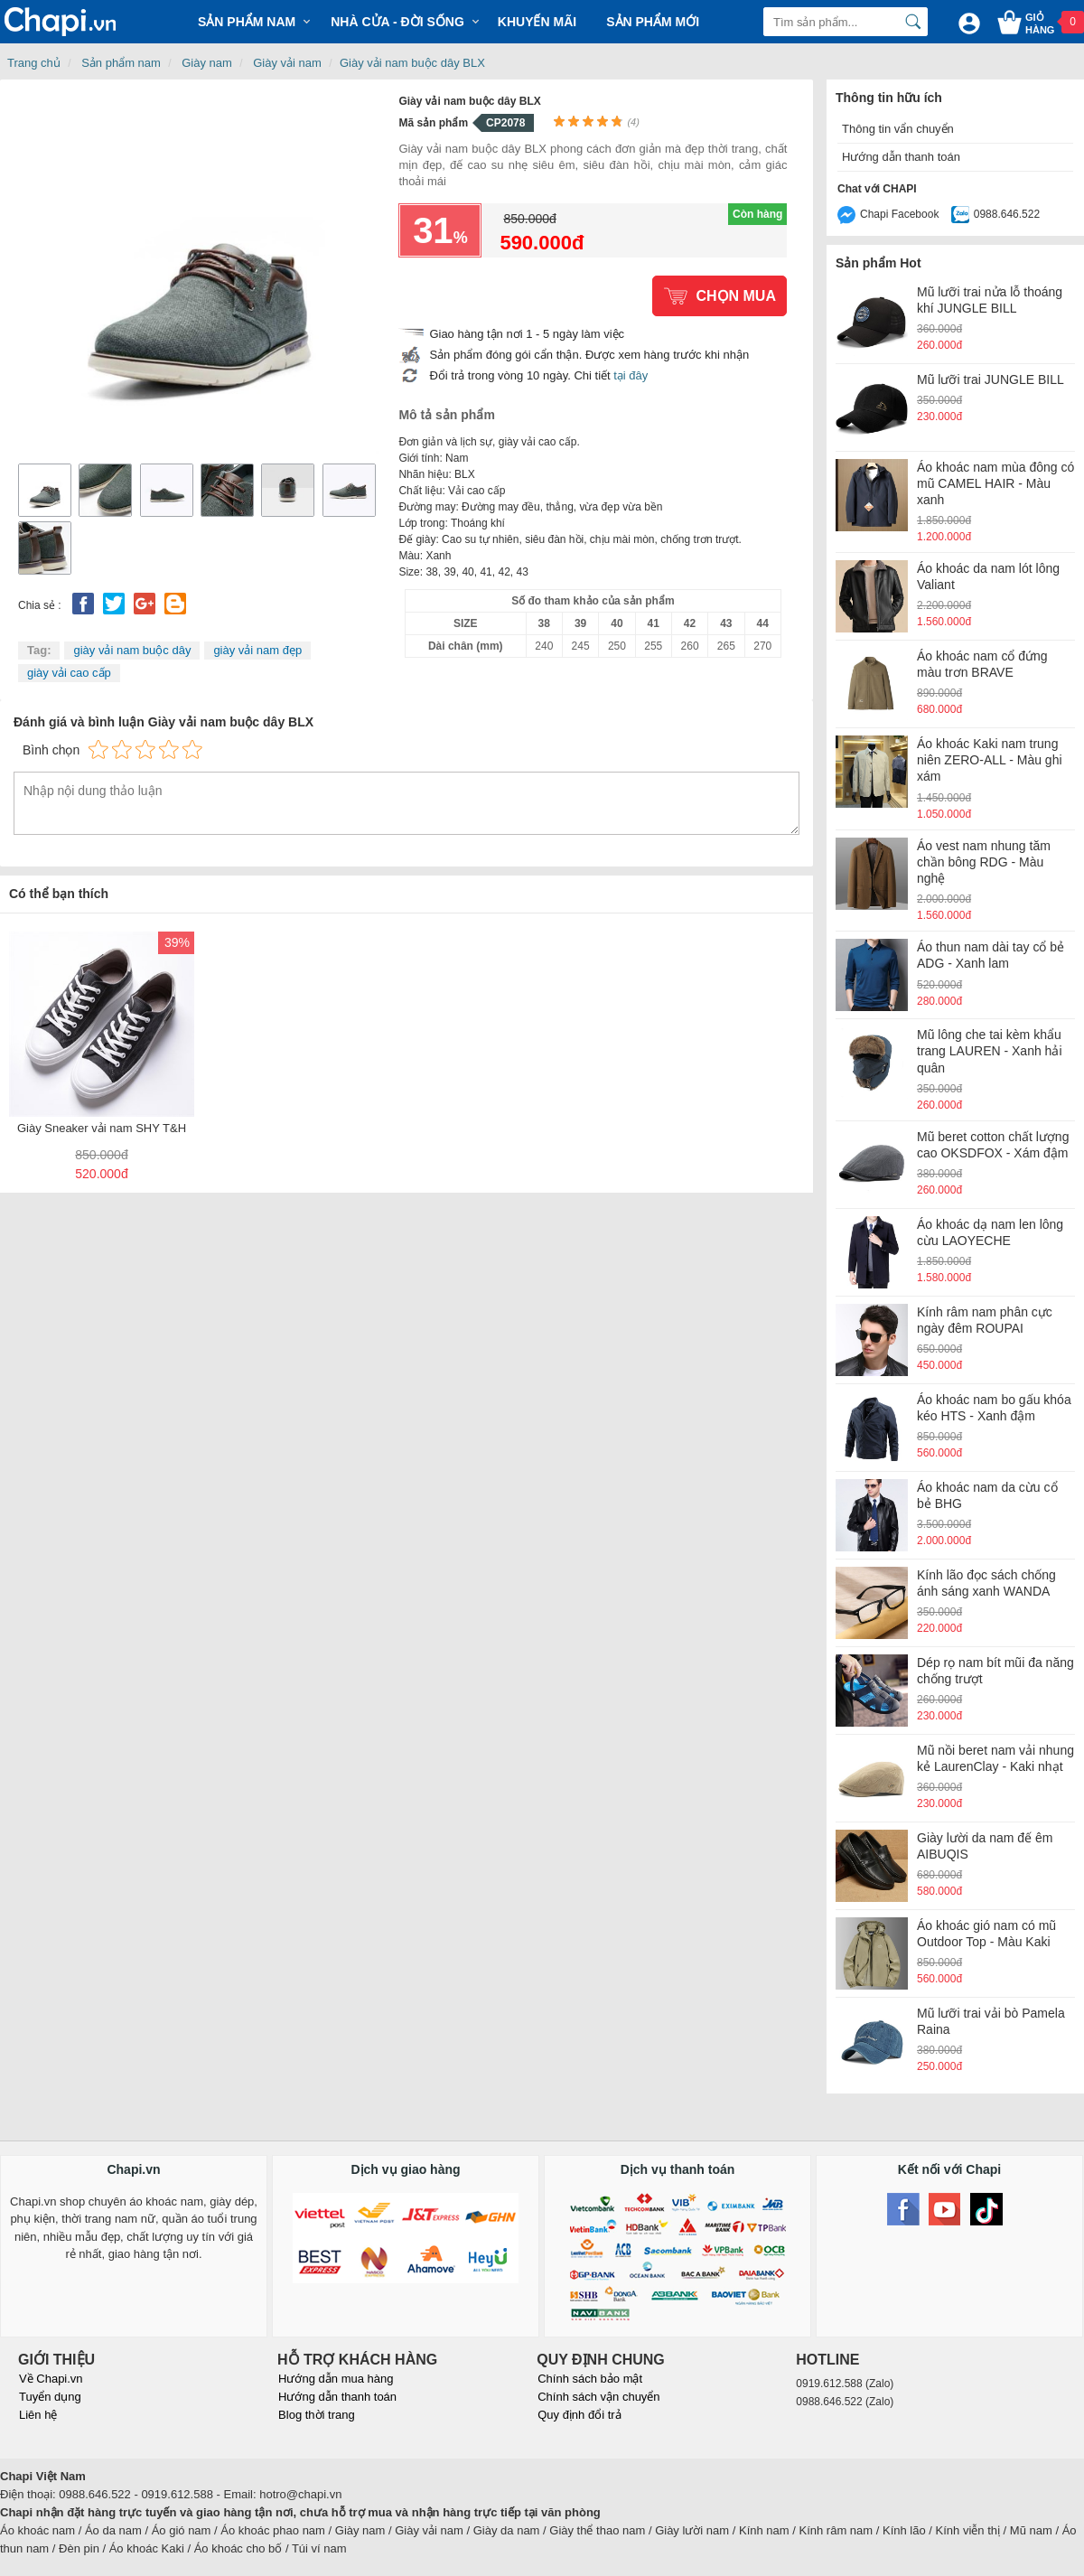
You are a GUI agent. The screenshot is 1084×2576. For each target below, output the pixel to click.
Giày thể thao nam (597, 2530)
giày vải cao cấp (69, 672)
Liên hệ (38, 2414)
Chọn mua (736, 296)
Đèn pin (79, 2548)
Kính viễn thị (968, 2530)
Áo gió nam (181, 2530)
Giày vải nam (287, 63)
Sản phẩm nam (121, 63)
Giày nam (207, 63)
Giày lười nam (692, 2530)
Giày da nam (506, 2530)
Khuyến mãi (537, 21)
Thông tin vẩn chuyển (898, 129)
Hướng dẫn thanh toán (901, 157)
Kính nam (764, 2530)
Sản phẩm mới (652, 21)
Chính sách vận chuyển (598, 2396)
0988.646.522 (1007, 214)
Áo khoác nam (37, 2530)
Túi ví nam (319, 2548)
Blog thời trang (316, 2414)
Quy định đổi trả (579, 2414)
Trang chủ (34, 63)
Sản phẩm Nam (246, 21)
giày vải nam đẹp (257, 650)
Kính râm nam (836, 2530)
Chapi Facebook (899, 214)
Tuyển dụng (50, 2396)
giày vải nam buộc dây (132, 650)
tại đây (630, 375)
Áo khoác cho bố (238, 2548)
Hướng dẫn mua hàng (335, 2378)
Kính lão (904, 2530)
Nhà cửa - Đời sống (397, 21)
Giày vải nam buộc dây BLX (412, 63)
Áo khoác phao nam (272, 2530)
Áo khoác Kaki (146, 2548)
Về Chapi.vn (51, 2378)
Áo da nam (113, 2530)
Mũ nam (1031, 2530)
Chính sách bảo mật (589, 2378)
